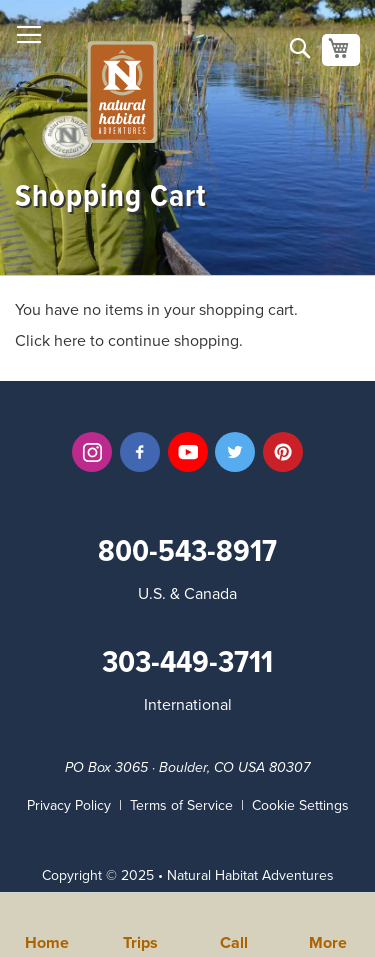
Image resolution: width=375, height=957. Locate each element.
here (70, 341)
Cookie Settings (300, 805)
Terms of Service (181, 805)
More (328, 940)
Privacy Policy (69, 805)
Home (47, 940)
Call (234, 940)
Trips (140, 940)
